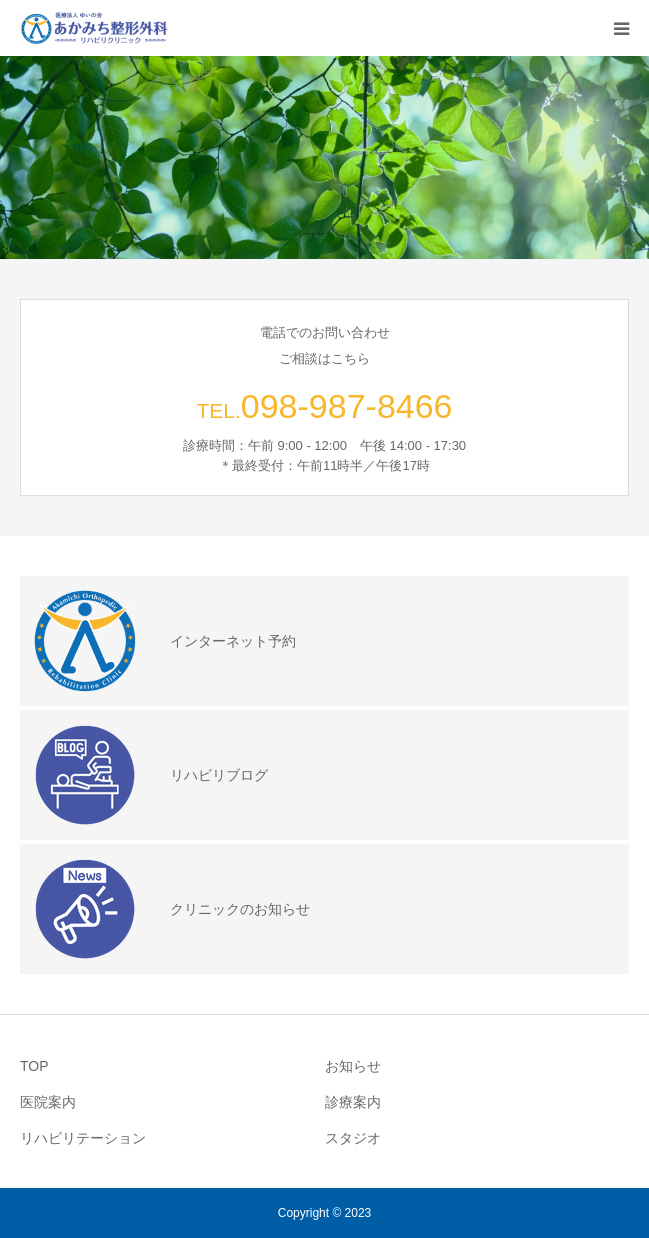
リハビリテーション (83, 1138)
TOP (34, 1066)
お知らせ (353, 1066)
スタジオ (353, 1138)
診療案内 (353, 1102)
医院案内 (48, 1102)
